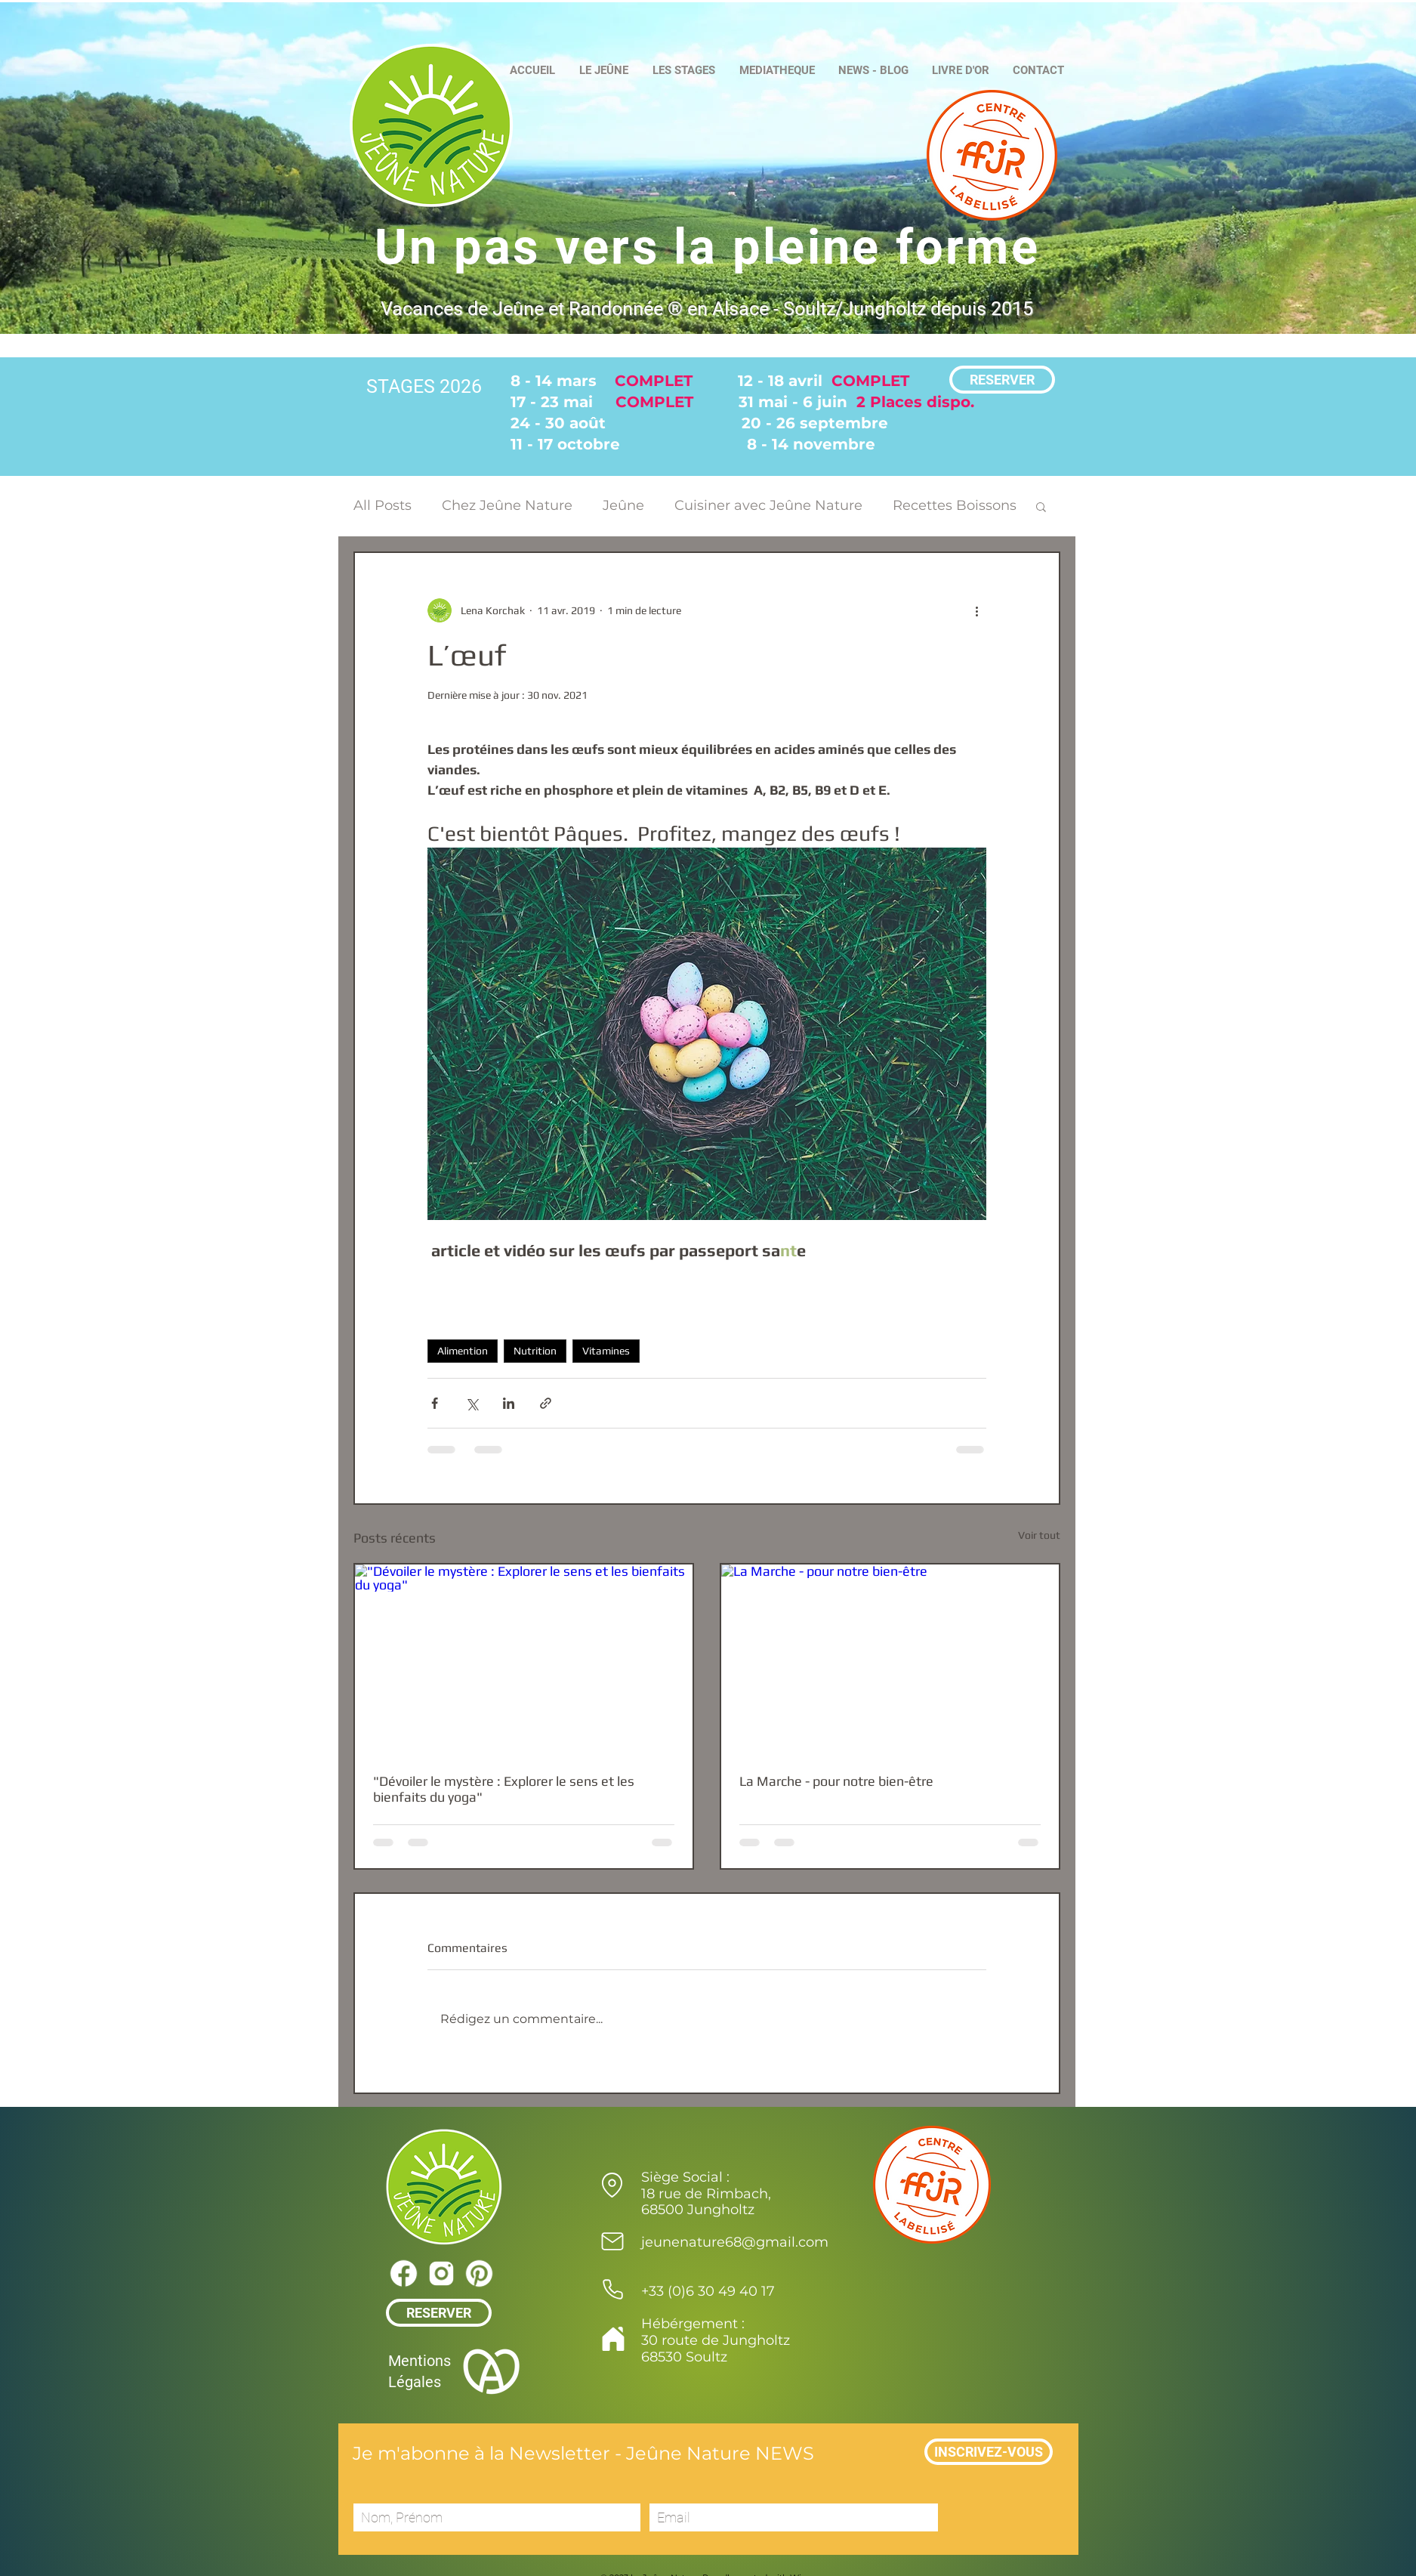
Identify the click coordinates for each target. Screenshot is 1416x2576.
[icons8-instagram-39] (441, 2273)
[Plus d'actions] (977, 610)
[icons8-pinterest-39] (479, 2273)
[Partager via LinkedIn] (508, 1403)
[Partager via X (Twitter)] (471, 1403)
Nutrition (535, 1351)
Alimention (462, 1351)
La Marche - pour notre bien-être (836, 1781)
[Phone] (613, 2289)
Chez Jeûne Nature (507, 505)
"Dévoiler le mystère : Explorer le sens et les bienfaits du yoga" (503, 1789)
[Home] (614, 2339)
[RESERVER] (1002, 380)
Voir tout (1039, 1535)
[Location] (612, 2185)
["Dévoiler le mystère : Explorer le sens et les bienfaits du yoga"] (524, 1659)
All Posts (382, 505)
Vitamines (606, 1351)
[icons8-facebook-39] (403, 2273)
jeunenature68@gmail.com (734, 2242)
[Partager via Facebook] (434, 1403)
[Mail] (612, 2241)
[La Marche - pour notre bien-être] (890, 1659)
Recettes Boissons (954, 505)
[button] (1041, 506)
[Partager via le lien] (545, 1403)
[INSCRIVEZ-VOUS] (988, 2452)
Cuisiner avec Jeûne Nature (768, 505)
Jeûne (623, 505)
